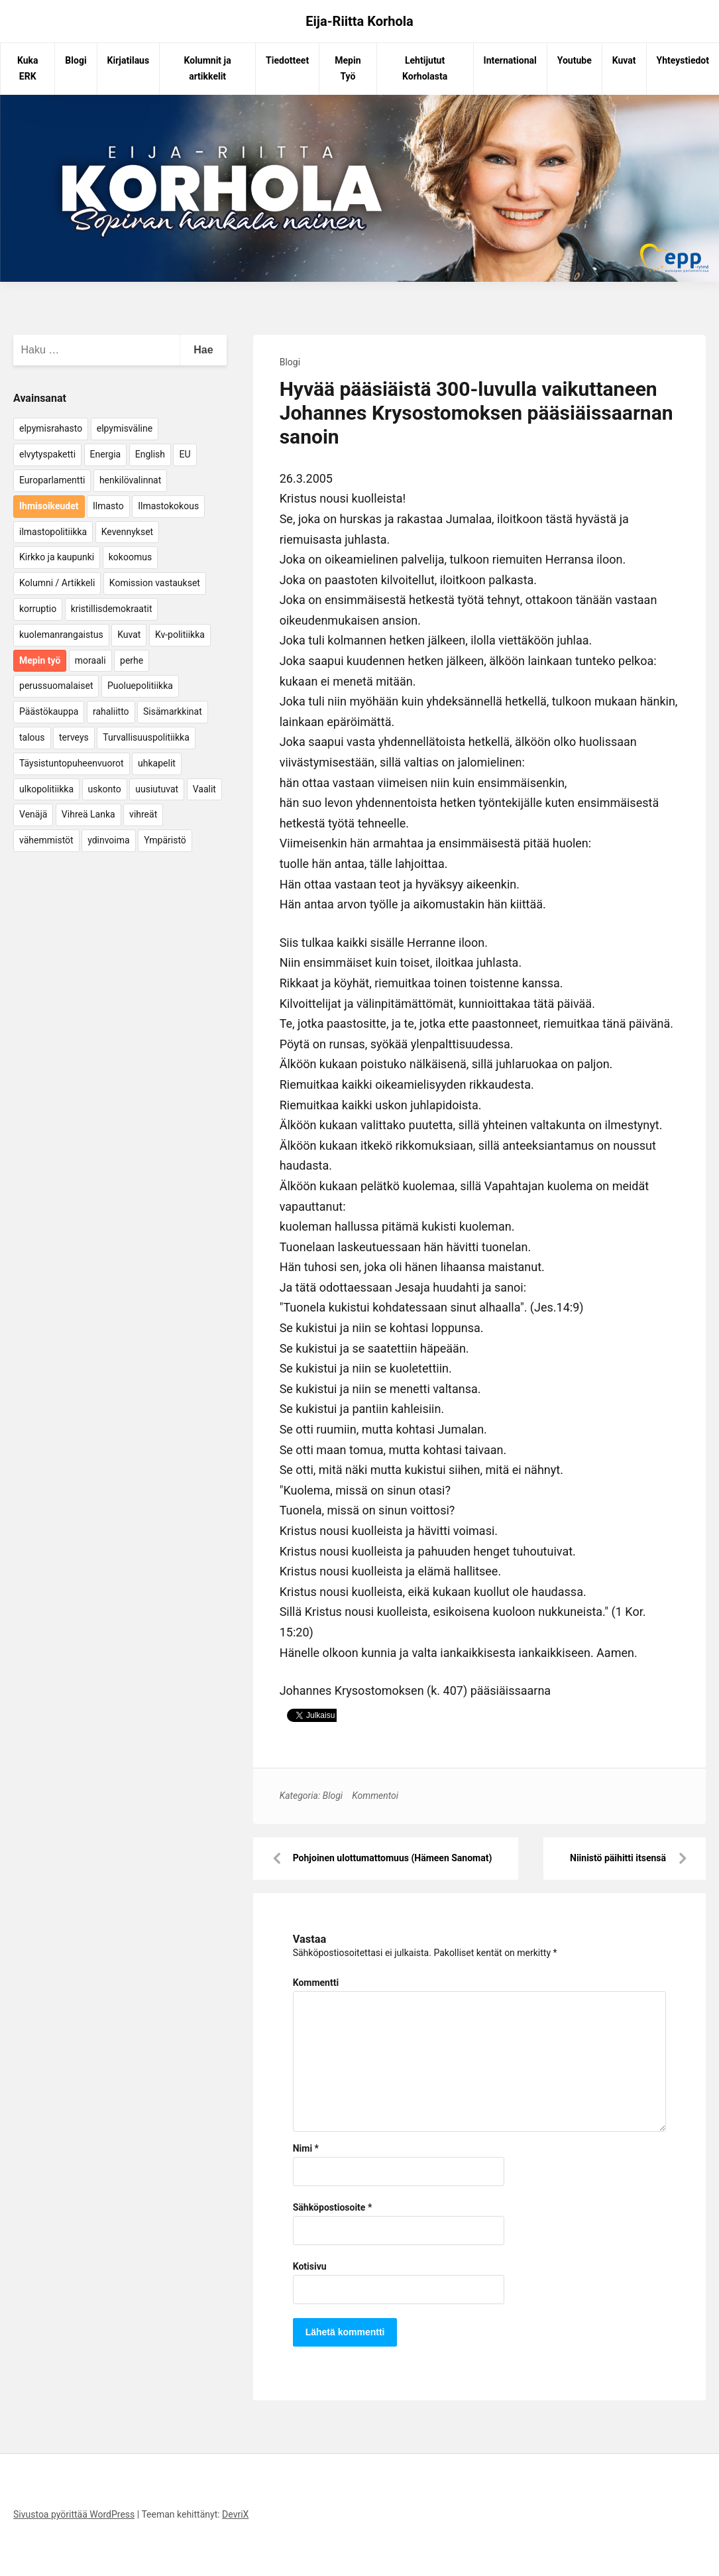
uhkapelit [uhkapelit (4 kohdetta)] (157, 763)
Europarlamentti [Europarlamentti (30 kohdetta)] (52, 480)
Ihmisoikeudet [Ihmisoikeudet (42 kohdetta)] (49, 506)
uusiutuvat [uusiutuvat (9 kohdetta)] (156, 789)
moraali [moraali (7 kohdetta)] (90, 660)
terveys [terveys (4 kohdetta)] (74, 737)
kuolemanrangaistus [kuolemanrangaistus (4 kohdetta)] (61, 634)
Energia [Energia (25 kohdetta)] (105, 454)
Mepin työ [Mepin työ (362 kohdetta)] (39, 660)
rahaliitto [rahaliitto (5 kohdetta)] (111, 711)
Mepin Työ (347, 68)
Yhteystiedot (683, 60)
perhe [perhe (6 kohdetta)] (131, 660)
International (510, 60)
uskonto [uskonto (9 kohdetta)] (104, 789)
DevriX (235, 2514)
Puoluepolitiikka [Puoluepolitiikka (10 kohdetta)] (140, 685)
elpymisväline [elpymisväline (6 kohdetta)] (124, 428)
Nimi (306, 2148)
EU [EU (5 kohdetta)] (184, 454)
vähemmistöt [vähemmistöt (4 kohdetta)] (46, 840)
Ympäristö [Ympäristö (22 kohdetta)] (165, 840)
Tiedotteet (287, 60)
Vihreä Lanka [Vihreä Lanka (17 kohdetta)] (88, 814)
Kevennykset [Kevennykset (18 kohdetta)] (127, 531)
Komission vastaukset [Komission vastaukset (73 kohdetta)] (154, 583)
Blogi (75, 60)
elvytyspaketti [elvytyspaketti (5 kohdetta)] (47, 454)
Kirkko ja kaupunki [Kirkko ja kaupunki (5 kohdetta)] (56, 557)
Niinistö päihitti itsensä (618, 1858)
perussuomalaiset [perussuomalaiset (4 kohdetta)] (56, 685)
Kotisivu (310, 2266)
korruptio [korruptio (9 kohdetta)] (37, 608)
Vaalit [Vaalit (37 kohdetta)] (204, 789)
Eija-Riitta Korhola (359, 21)
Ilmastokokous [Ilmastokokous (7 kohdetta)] (168, 506)
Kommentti (316, 1982)
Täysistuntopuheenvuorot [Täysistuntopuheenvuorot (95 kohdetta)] (71, 763)
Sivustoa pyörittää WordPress (74, 2514)
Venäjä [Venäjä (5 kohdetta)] (33, 814)
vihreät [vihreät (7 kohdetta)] (143, 814)
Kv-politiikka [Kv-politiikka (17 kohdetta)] (180, 634)
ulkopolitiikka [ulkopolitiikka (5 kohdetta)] (46, 789)
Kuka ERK (27, 68)
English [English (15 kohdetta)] (150, 454)
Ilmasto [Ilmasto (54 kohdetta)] (108, 506)
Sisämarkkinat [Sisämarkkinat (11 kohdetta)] (172, 711)
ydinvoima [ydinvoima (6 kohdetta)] (108, 840)
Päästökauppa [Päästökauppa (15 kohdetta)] (48, 711)
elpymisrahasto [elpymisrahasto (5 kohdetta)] (50, 428)
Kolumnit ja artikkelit (207, 68)
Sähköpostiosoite (332, 2207)
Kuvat (624, 60)
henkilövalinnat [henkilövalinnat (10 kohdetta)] (130, 480)
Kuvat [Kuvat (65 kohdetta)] (128, 634)
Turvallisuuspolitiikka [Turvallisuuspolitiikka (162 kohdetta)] (146, 737)
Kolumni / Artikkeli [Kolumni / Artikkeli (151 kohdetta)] (57, 583)
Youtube (574, 60)
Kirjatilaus (128, 60)
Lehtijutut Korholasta (424, 68)
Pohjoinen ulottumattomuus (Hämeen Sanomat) (392, 1858)
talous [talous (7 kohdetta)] (32, 737)
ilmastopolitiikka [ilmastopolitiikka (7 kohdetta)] (53, 531)
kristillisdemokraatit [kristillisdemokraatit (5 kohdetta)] (111, 608)
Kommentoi (375, 1795)
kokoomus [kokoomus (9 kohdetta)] (130, 557)
